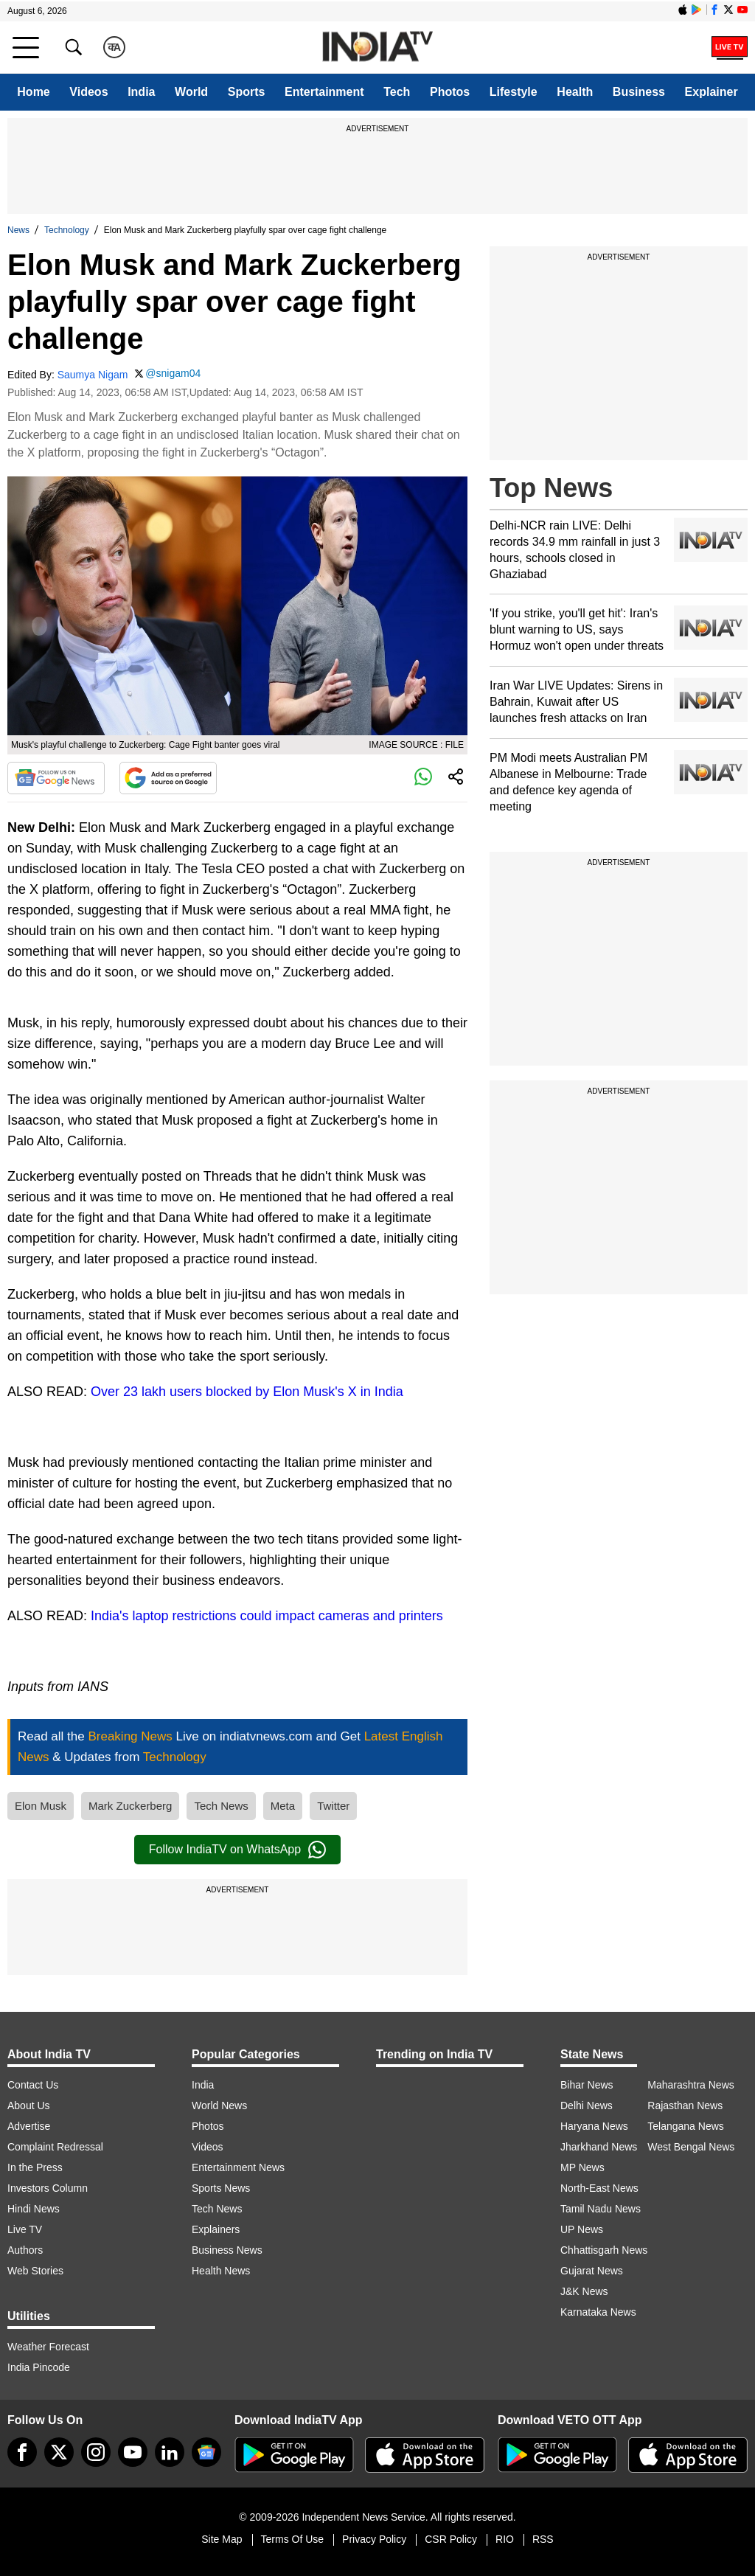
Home (33, 92)
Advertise (28, 2126)
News (18, 230)
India (141, 92)
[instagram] (96, 2452)
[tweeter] (59, 2452)
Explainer (711, 92)
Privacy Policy (374, 2539)
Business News (227, 2250)
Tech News (221, 1805)
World (191, 92)
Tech (396, 92)
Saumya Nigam (93, 375)
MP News (582, 2167)
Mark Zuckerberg (130, 1805)
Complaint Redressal (55, 2147)
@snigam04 (173, 373)
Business (639, 92)
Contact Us (32, 2085)
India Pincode (38, 2367)
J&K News (584, 2291)
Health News (221, 2271)
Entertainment (324, 92)
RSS (543, 2539)
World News (219, 2105)
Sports (246, 92)
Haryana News (594, 2126)
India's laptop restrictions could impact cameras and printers (267, 1615)
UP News (581, 2229)
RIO (504, 2539)
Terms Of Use (292, 2539)
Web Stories (35, 2271)
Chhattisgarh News (603, 2250)
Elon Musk (40, 1805)
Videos (88, 92)
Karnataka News (598, 2312)
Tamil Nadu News (600, 2209)
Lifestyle (513, 92)
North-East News (599, 2188)
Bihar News (586, 2085)
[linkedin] (169, 2452)
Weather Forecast (48, 2347)
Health (575, 92)
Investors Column (47, 2188)
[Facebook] (22, 2452)
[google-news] (206, 2452)
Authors (25, 2250)
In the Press (35, 2167)
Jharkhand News (598, 2147)
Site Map (221, 2539)
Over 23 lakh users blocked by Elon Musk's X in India (247, 1391)
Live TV (24, 2229)
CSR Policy (451, 2539)
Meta (283, 1805)
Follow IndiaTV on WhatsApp (237, 1849)
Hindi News (33, 2209)
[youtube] (132, 2452)
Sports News (221, 2188)
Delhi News (586, 2105)
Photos (450, 92)
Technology (66, 230)
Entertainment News (238, 2167)
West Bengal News (690, 2147)
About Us (28, 2105)
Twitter (333, 1805)
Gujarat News (591, 2271)
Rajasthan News (685, 2105)
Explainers (216, 2229)
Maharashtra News (690, 2085)
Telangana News (685, 2126)
